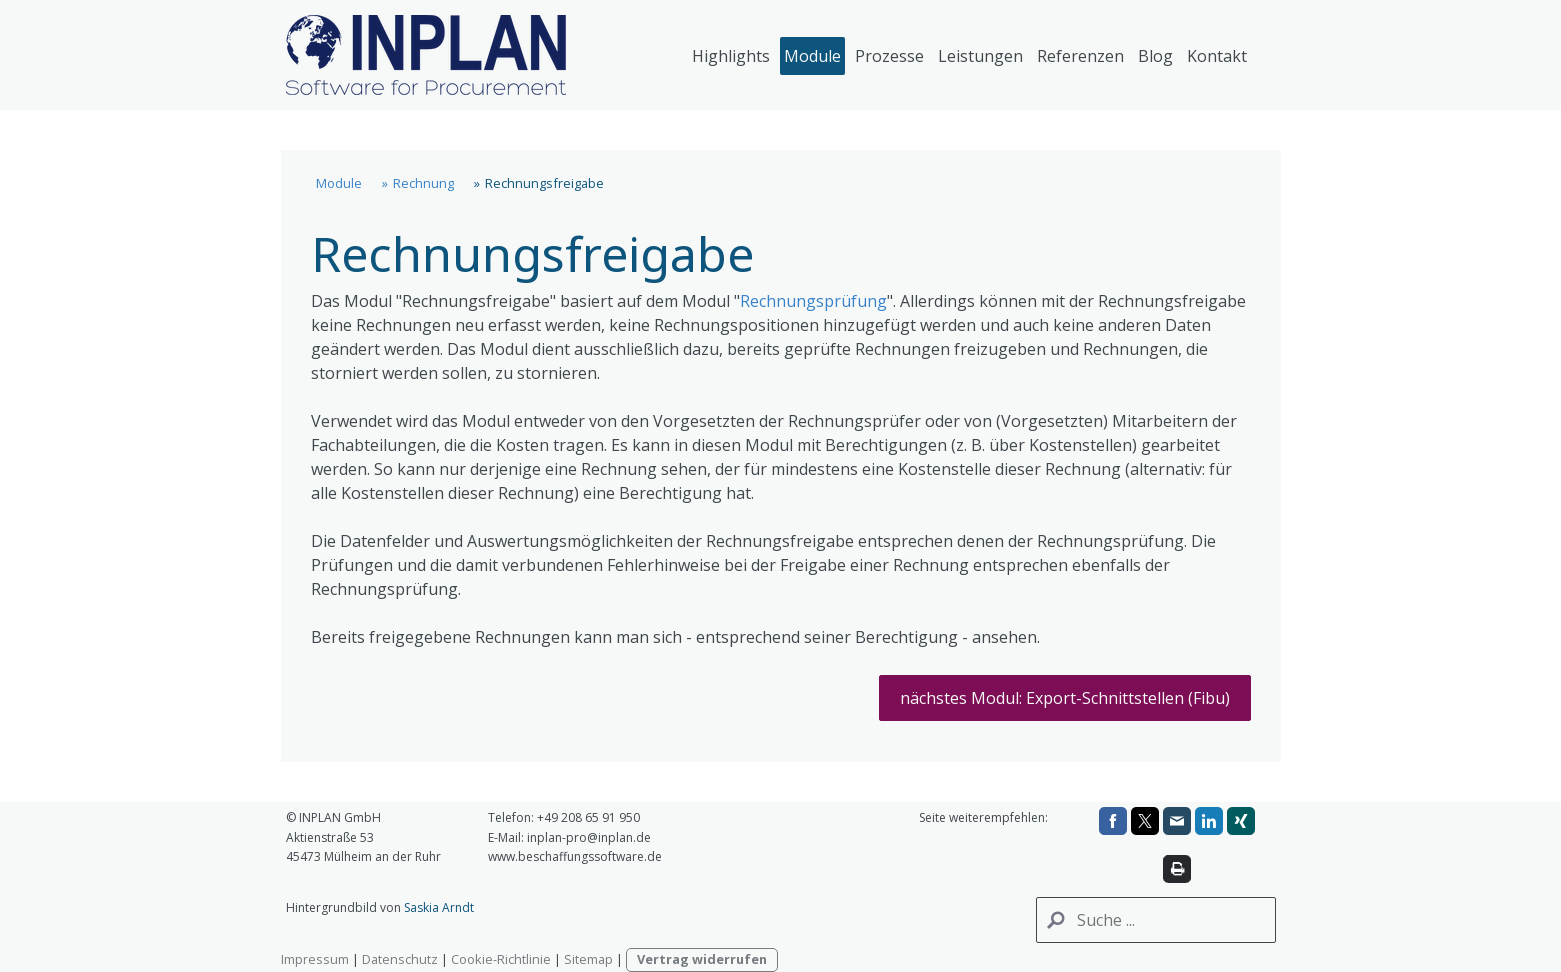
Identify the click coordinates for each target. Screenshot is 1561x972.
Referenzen (1080, 56)
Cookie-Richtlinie (501, 959)
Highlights (731, 56)
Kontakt (1217, 56)
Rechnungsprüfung (813, 301)
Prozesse (889, 56)
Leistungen (980, 56)
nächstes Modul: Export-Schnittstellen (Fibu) (1065, 698)
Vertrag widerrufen (702, 959)
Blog (1155, 56)
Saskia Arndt (439, 907)
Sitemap (588, 959)
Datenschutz (400, 959)
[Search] (1156, 920)
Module (812, 56)
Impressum (315, 959)
